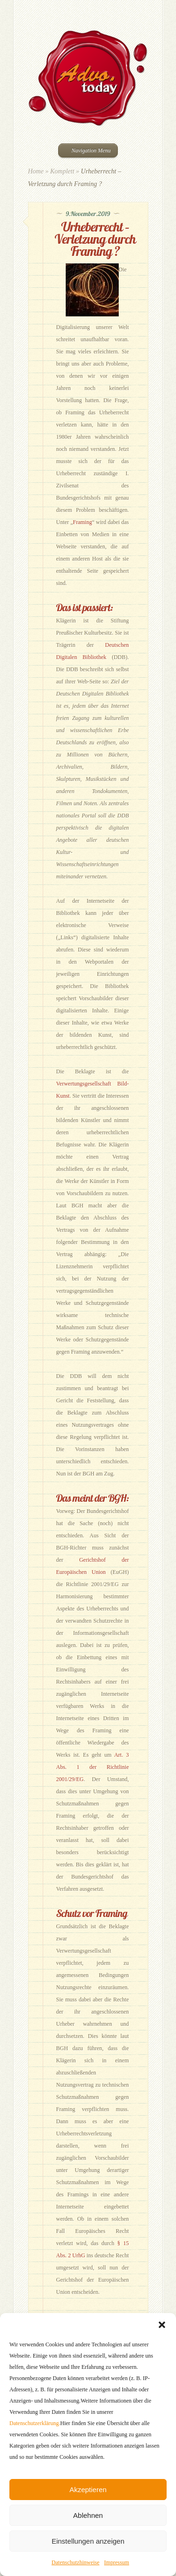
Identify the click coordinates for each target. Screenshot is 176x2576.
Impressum (116, 2562)
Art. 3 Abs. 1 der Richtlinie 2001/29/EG (92, 1767)
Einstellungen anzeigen (88, 2541)
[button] (162, 2324)
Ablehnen (88, 2515)
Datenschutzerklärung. (34, 2423)
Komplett (62, 171)
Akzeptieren (88, 2490)
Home (36, 171)
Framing (82, 522)
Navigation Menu (87, 150)
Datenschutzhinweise (75, 2562)
